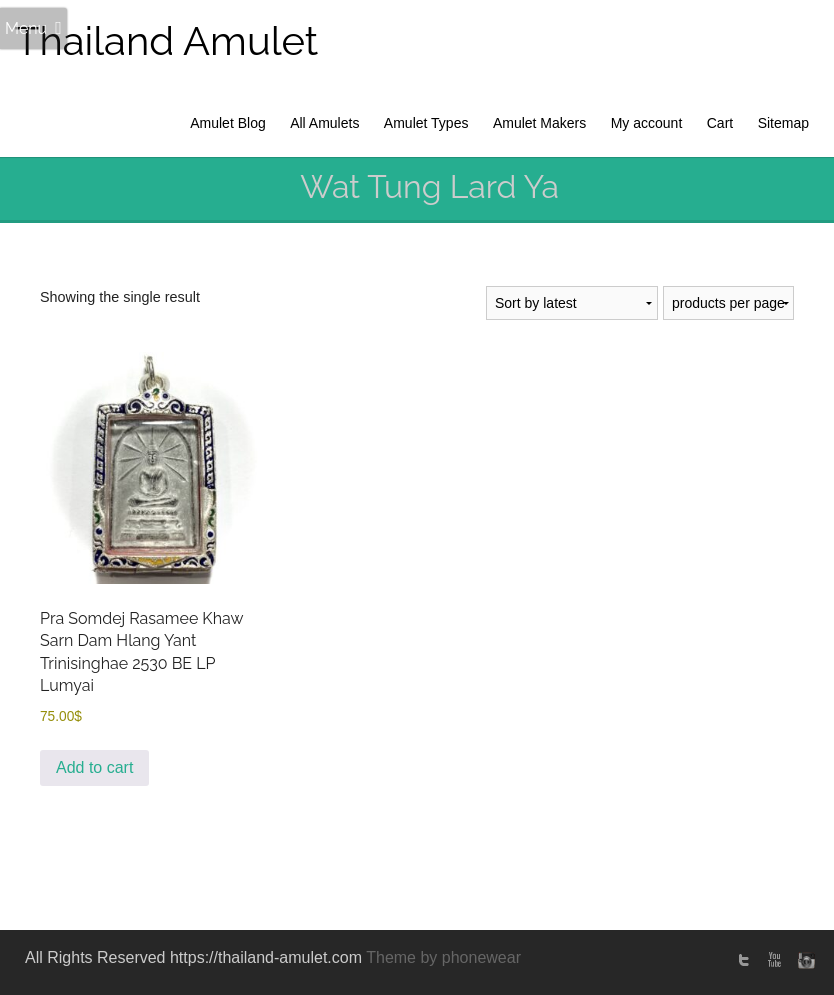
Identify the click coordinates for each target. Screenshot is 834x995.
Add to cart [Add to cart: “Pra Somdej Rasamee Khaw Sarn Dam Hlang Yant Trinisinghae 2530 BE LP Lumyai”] (94, 767)
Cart (720, 123)
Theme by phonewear (443, 957)
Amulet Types (426, 123)
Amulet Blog (227, 123)
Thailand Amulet (166, 40)
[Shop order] (572, 303)
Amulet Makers (539, 123)
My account (647, 123)
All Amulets (324, 123)
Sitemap (783, 123)
